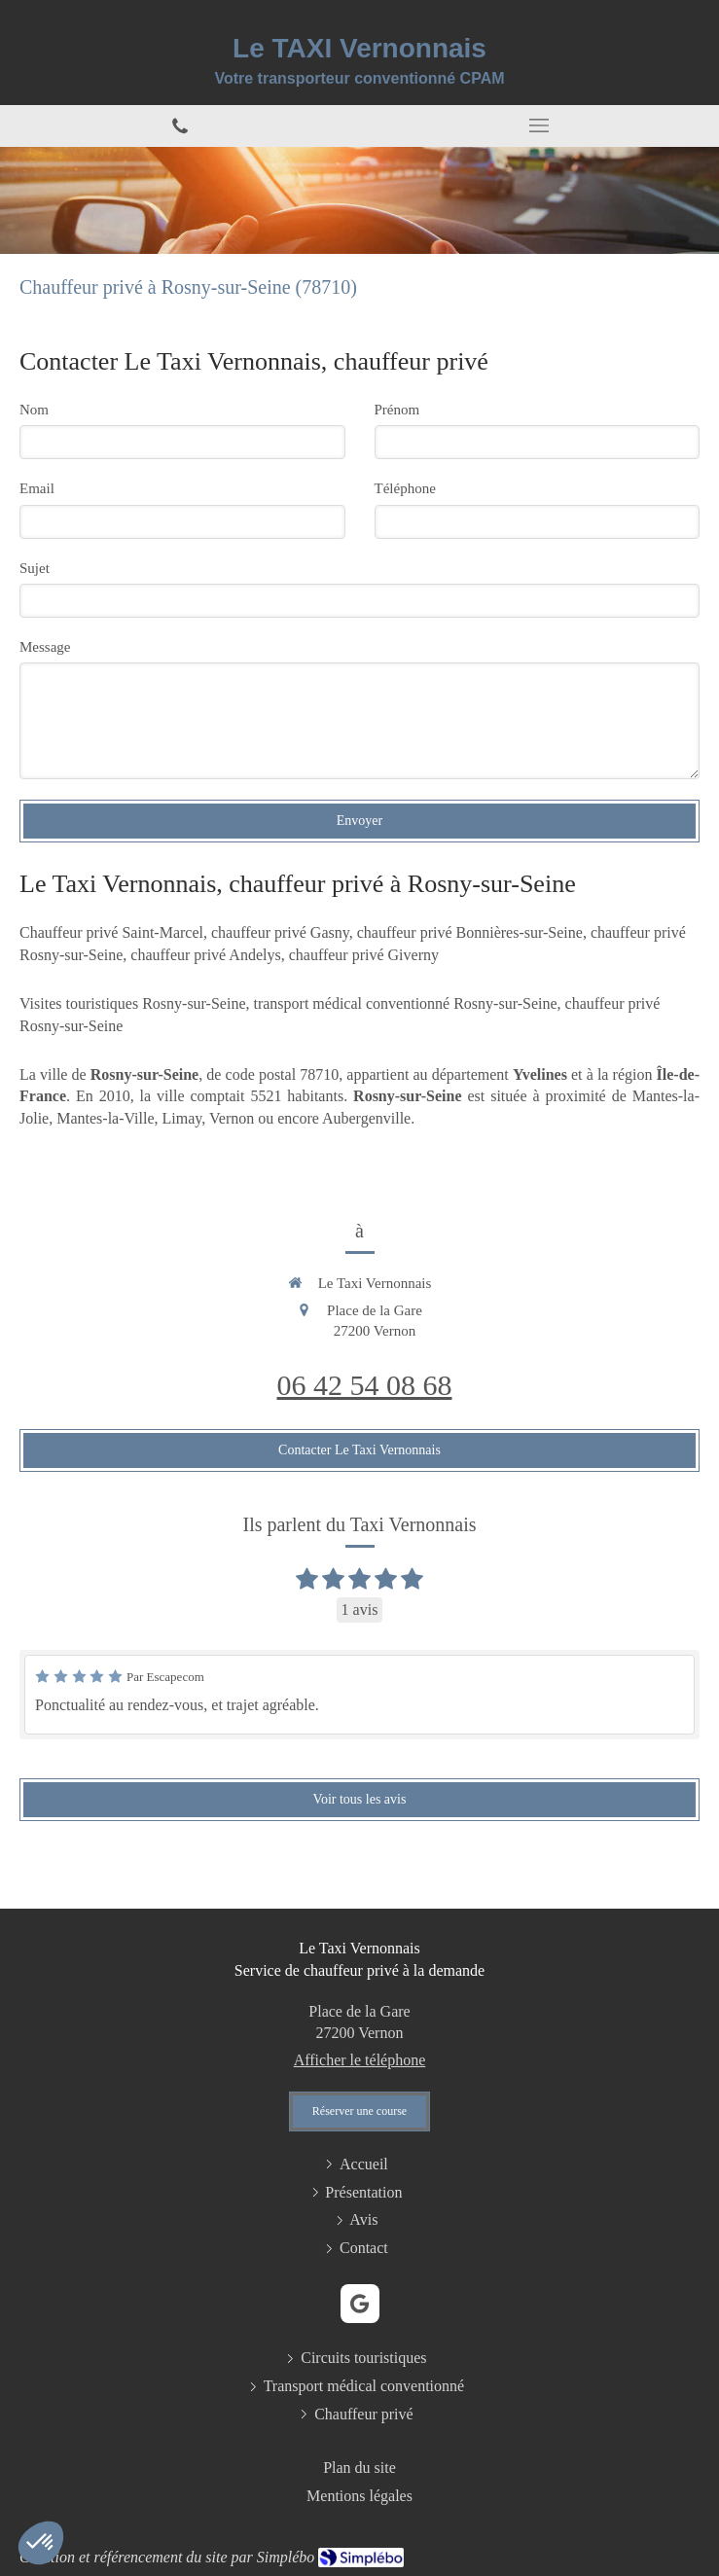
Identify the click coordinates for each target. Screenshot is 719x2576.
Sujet (34, 568)
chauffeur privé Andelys (205, 955)
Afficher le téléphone (360, 2060)
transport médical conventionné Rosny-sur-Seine (405, 1003)
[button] (41, 2543)
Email (36, 488)
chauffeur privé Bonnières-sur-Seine (470, 932)
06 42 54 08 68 (364, 1385)
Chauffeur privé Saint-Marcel (111, 932)
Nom (34, 409)
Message (45, 647)
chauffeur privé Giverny (364, 955)
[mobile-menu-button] (540, 125)
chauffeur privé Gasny (280, 932)
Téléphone (405, 488)
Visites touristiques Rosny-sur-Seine (132, 1003)
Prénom (397, 409)
